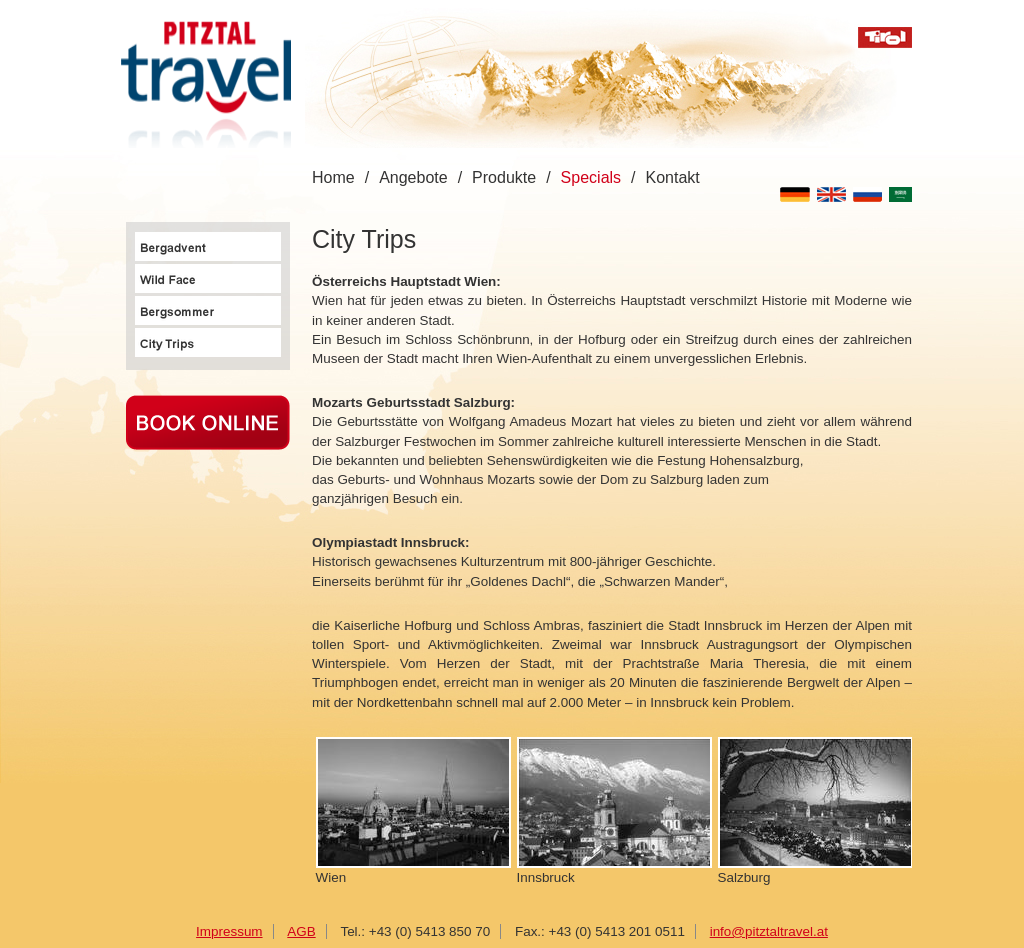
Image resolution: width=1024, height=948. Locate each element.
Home (333, 177)
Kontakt (673, 177)
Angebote (413, 177)
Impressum (229, 931)
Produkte (504, 177)
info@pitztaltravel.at (769, 931)
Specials (591, 177)
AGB (301, 931)
